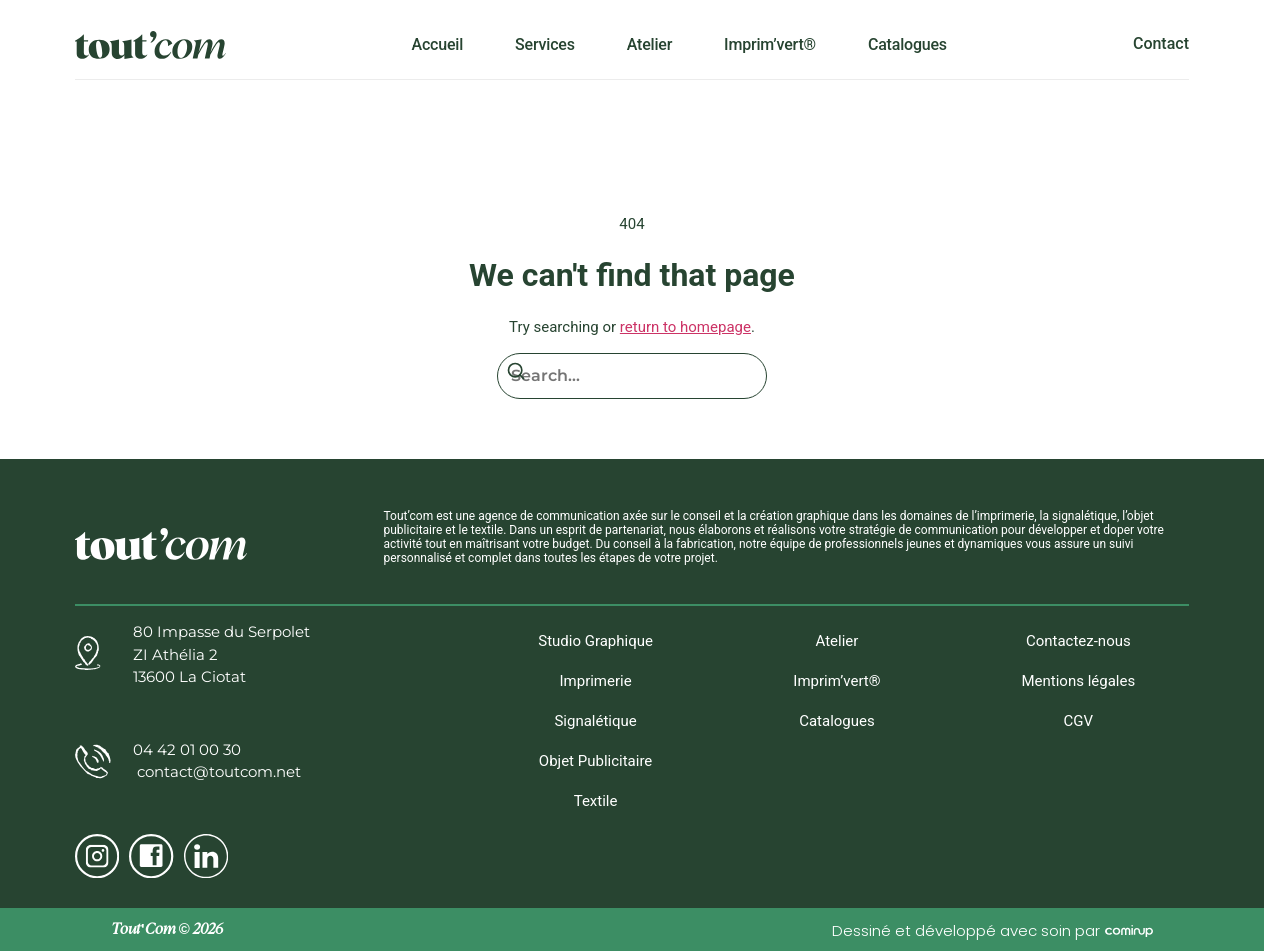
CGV (1079, 723)
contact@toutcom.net (217, 771)
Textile (596, 805)
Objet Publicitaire (595, 764)
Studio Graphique (595, 641)
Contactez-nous (1078, 641)
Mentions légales (1078, 682)
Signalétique (595, 723)
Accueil (438, 43)
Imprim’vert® (770, 43)
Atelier (649, 43)
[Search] (516, 375)
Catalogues (907, 43)
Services (545, 43)
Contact (1161, 43)
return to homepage (685, 327)
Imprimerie (595, 682)
